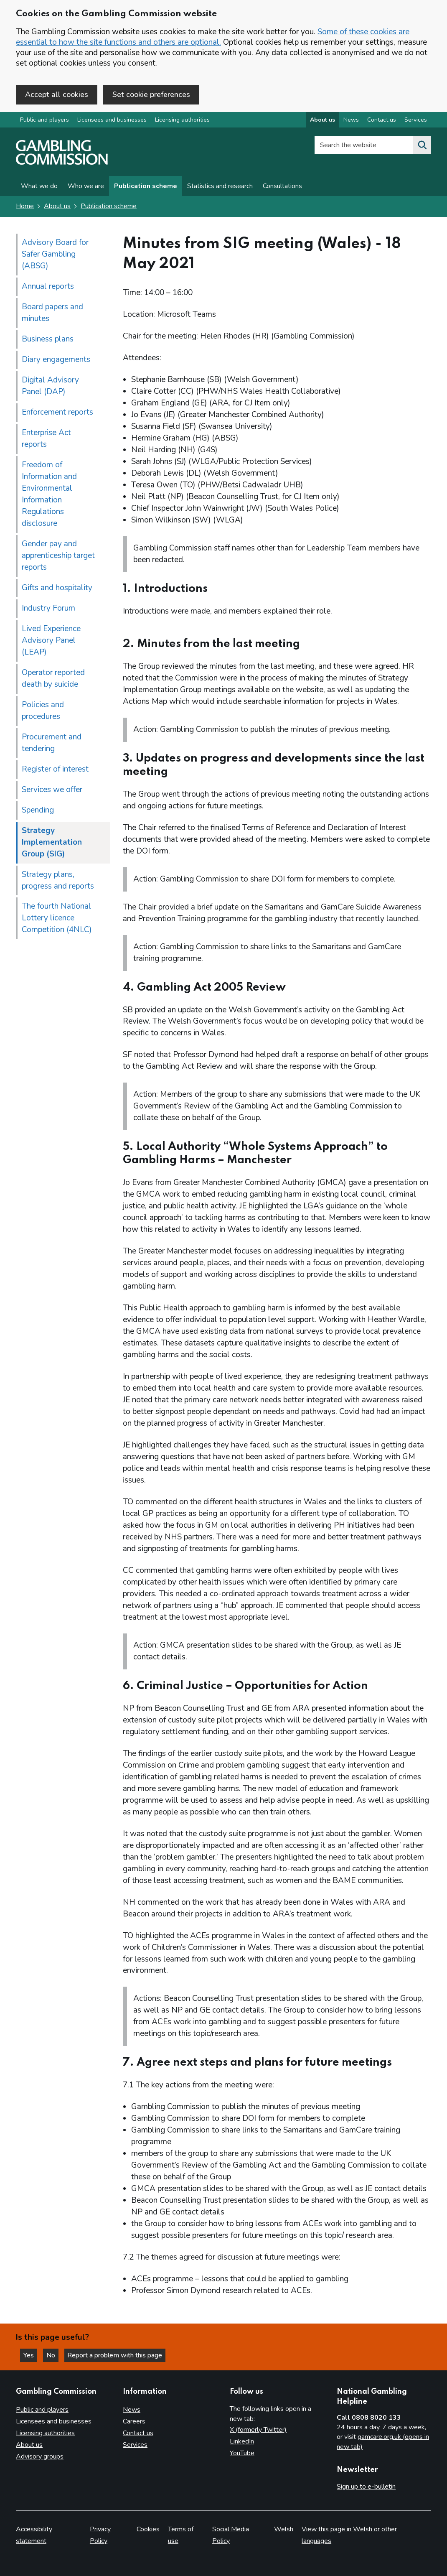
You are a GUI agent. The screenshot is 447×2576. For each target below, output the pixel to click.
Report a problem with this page (117, 2354)
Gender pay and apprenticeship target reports (58, 556)
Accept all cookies (56, 94)
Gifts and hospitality (57, 588)
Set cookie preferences (151, 94)
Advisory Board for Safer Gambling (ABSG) (55, 254)
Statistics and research (220, 186)
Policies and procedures (43, 711)
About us (57, 206)
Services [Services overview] (415, 121)
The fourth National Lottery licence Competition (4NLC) (57, 919)
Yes (31, 2354)
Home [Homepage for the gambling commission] (25, 206)
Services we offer (52, 790)
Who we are (86, 186)
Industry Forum (48, 608)
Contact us (138, 2433)
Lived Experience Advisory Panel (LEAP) (51, 641)
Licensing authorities (182, 121)
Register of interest (55, 769)
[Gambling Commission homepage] (62, 163)
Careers (134, 2421)
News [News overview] (351, 121)
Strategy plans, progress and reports (58, 880)
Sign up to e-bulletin (366, 2486)
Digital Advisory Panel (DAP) (50, 386)
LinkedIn (242, 2441)
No (54, 2354)
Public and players (44, 121)
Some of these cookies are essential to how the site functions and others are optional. (212, 37)
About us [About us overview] (322, 121)
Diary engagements (56, 359)
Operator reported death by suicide (53, 679)
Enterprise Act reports (46, 439)
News (131, 2409)
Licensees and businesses (112, 121)
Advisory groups (39, 2456)
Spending (38, 810)
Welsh (283, 2529)
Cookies (148, 2529)
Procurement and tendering (51, 743)
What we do (39, 186)
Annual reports (48, 286)
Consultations (282, 186)
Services (135, 2444)
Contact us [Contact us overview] (381, 121)
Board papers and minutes (52, 313)
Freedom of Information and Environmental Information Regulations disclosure (49, 494)
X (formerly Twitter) (258, 2429)
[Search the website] (422, 146)
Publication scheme (145, 186)
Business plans (48, 339)
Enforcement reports (57, 412)
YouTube (242, 2453)
